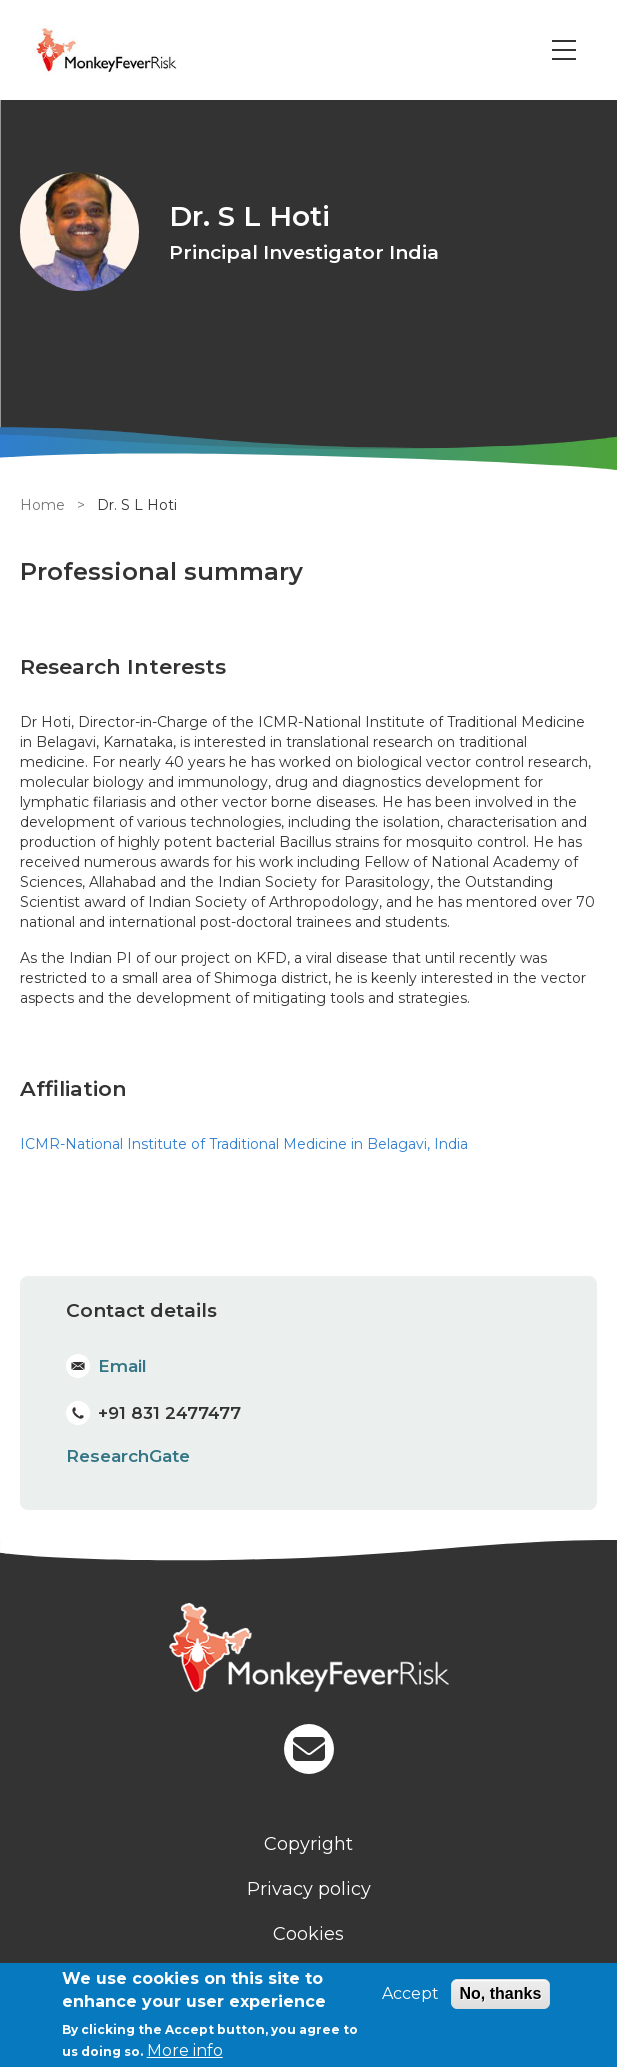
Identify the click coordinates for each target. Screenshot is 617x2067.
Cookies (308, 1934)
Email (122, 1366)
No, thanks (501, 1993)
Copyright (308, 1844)
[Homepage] (308, 1650)
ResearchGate (128, 1456)
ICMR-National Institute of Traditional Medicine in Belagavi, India (244, 1144)
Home (42, 505)
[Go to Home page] (133, 50)
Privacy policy (309, 1889)
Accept (410, 1993)
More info (185, 2050)
